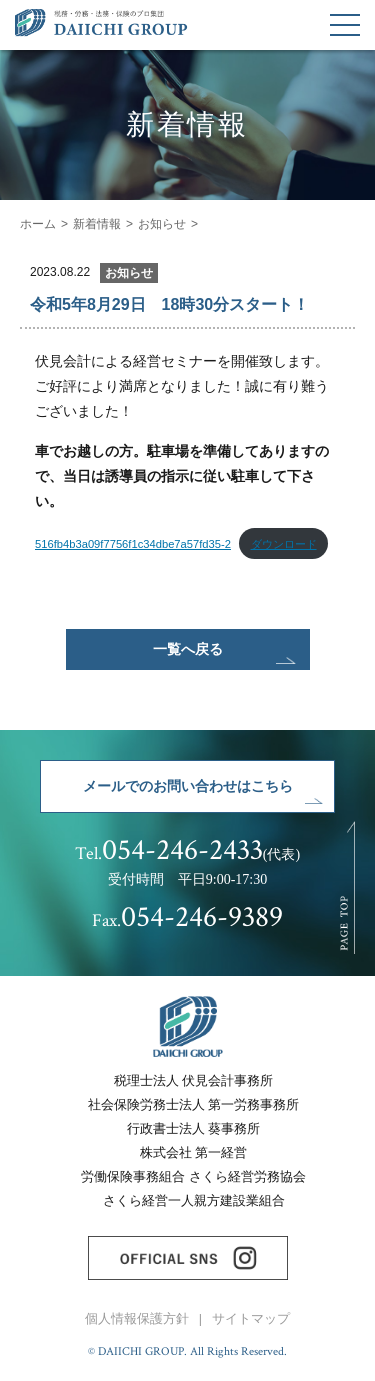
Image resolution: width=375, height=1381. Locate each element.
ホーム (38, 224)
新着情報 (97, 224)
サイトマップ (251, 1319)
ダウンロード (284, 544)
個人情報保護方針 (137, 1319)
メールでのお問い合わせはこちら (188, 786)
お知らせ (162, 224)
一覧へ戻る (188, 649)
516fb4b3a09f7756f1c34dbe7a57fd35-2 (133, 544)
